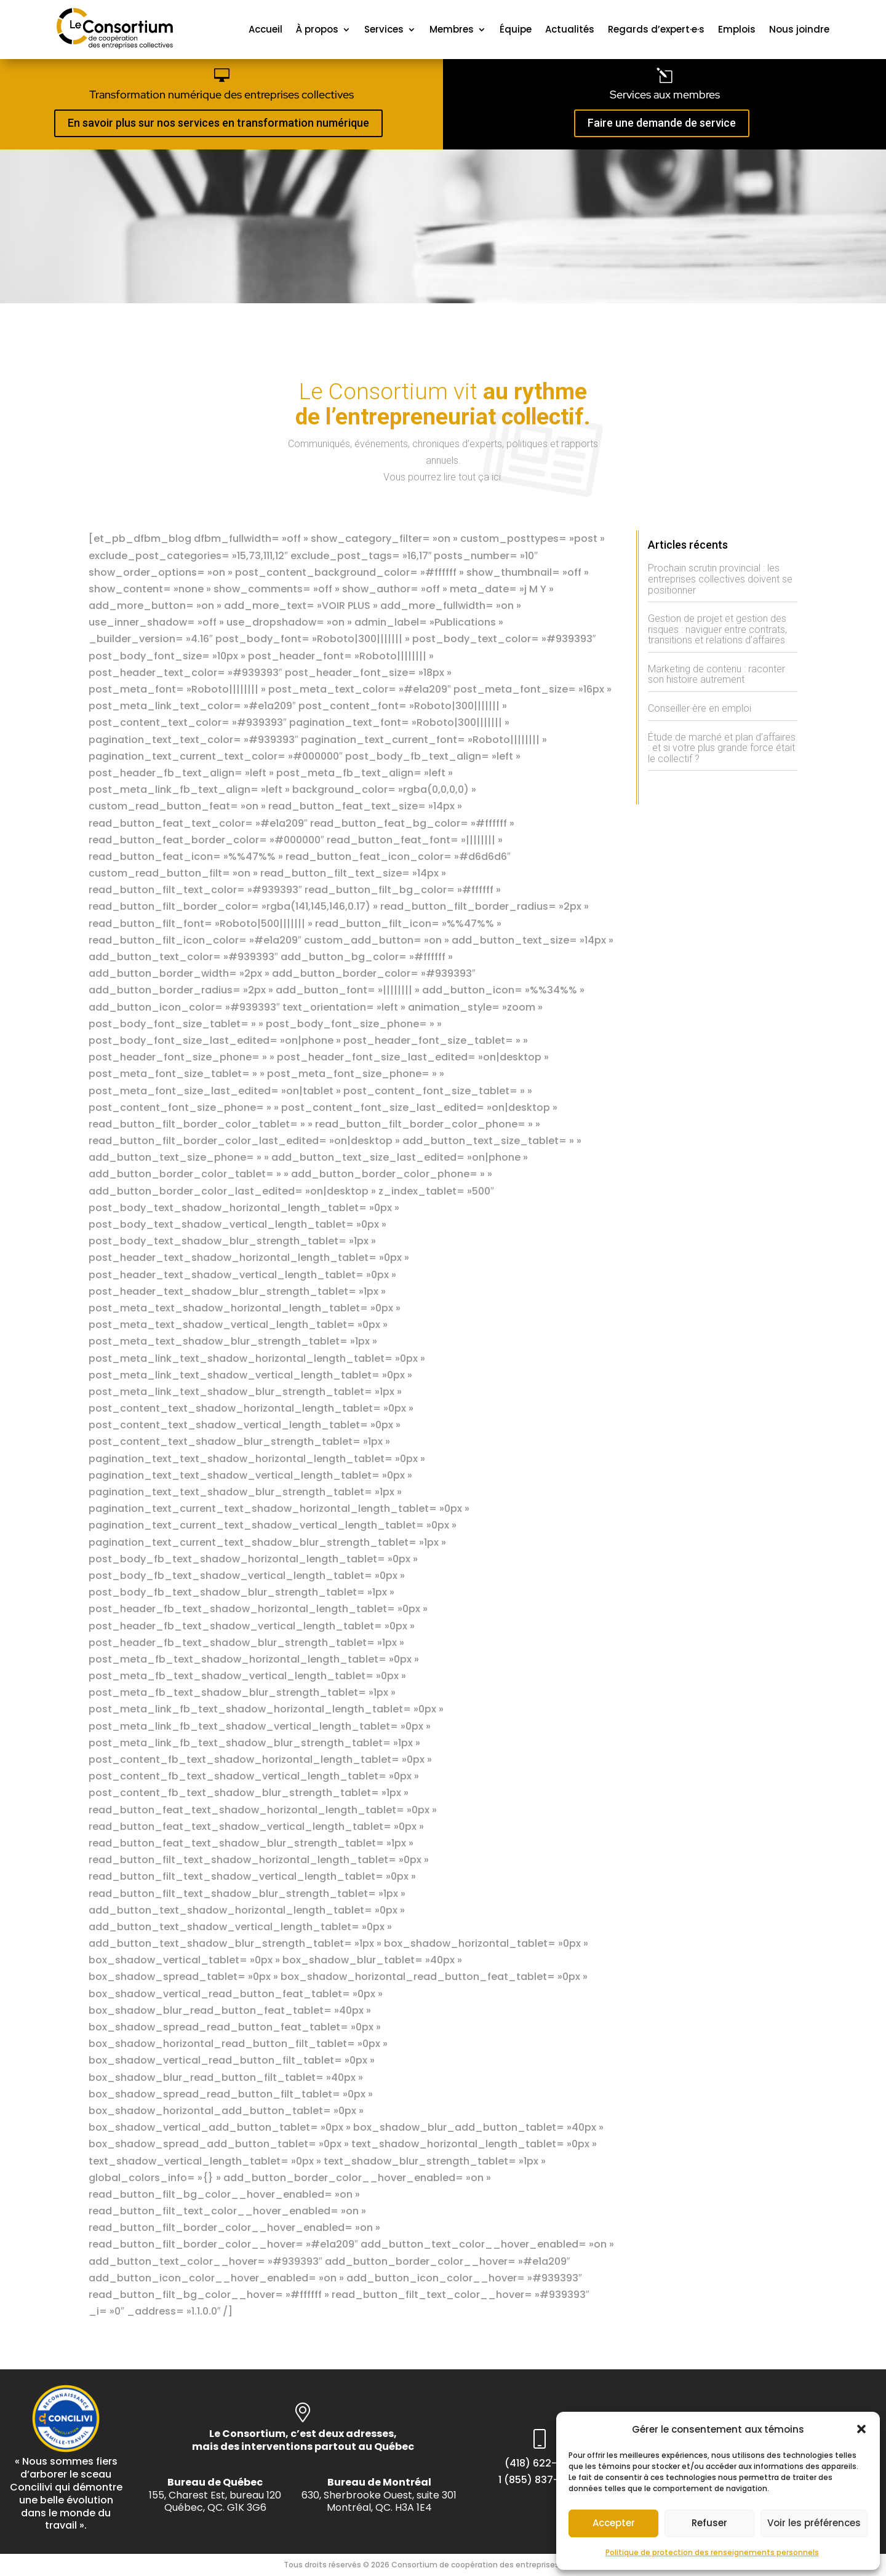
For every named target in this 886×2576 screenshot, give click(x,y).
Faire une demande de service (662, 122)
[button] (861, 2429)
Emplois (737, 29)
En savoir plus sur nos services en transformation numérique (218, 122)
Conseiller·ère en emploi (699, 708)
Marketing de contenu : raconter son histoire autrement (716, 674)
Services (384, 29)
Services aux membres (665, 94)
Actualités (569, 29)
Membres (451, 29)
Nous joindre (799, 29)
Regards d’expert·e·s (656, 29)
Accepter (614, 2522)
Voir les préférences (814, 2522)
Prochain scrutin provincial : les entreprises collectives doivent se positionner (720, 578)
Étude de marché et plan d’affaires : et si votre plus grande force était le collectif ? (722, 748)
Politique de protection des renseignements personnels (712, 2552)
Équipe (516, 29)
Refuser (709, 2522)
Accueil (265, 29)
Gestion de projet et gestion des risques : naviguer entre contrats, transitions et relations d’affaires (717, 629)
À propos (317, 29)
